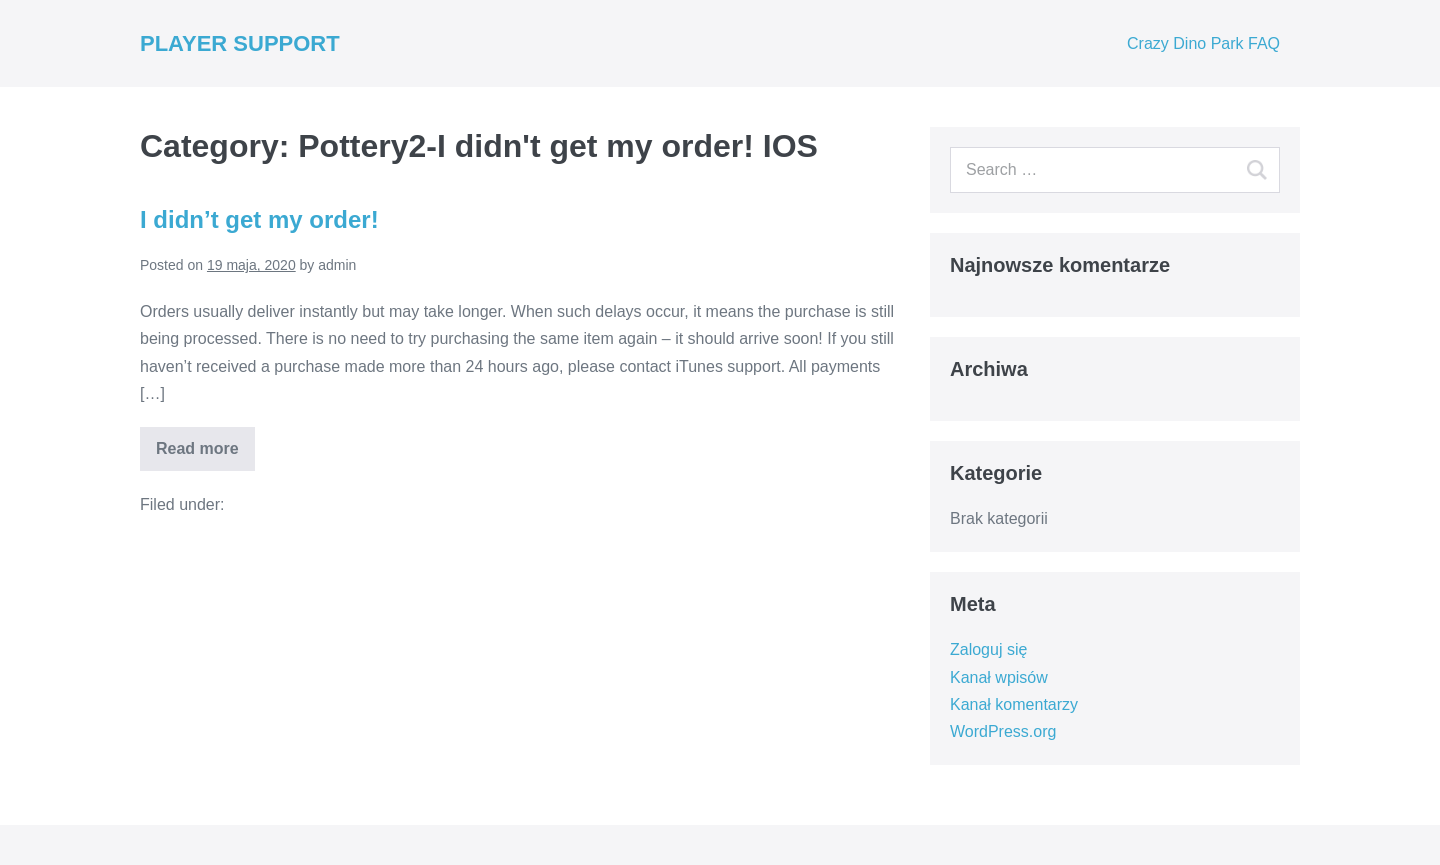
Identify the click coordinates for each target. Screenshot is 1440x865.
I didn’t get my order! (259, 219)
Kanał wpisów (999, 677)
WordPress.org (1003, 731)
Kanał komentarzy (1014, 704)
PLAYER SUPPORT (240, 43)
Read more (197, 448)
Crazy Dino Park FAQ (1203, 43)
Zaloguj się (988, 649)
